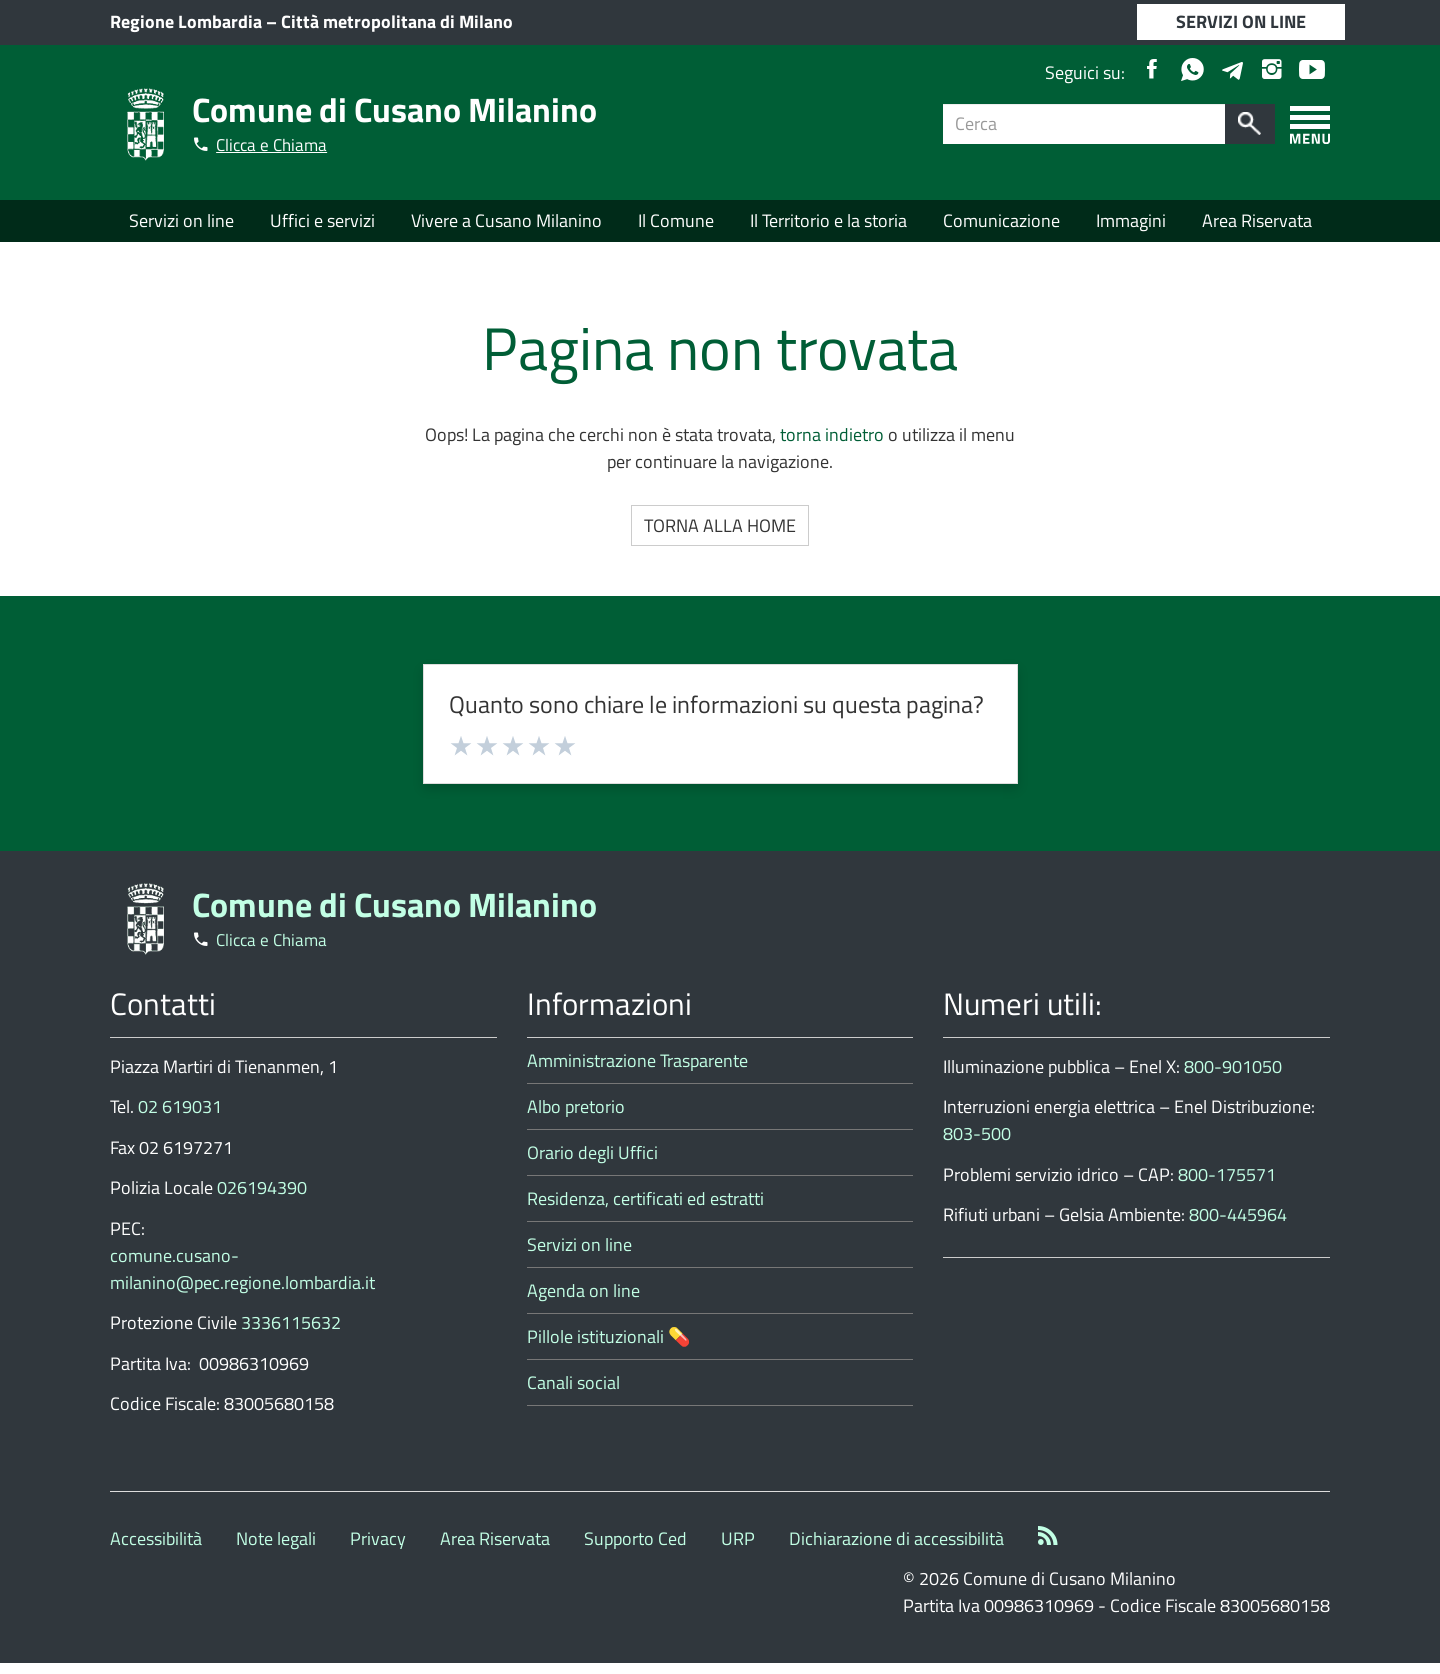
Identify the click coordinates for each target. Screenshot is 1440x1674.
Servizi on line (181, 223)
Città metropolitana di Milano (397, 22)
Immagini (1131, 223)
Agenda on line (583, 1301)
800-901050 (1233, 1077)
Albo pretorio (576, 1117)
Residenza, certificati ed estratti (645, 1209)
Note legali (276, 1549)
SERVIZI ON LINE (1241, 22)
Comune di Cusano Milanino (411, 107)
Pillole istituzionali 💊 (608, 1347)
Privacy (378, 1549)
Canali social (573, 1393)
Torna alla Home (720, 537)
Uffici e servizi (322, 223)
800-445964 (1238, 1226)
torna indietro (832, 446)
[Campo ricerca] (1084, 124)
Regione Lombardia (186, 22)
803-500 (977, 1145)
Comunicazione (1001, 223)
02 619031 (180, 1118)
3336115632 (291, 1334)
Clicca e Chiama (278, 143)
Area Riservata (1257, 223)
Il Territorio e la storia (828, 223)
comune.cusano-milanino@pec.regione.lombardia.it (242, 1280)
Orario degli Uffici (592, 1163)
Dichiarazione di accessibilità (896, 1549)
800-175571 (1227, 1185)
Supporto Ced (635, 1549)
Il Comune (676, 223)
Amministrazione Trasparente (637, 1071)
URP (738, 1549)
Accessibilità (156, 1549)
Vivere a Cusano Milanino (506, 223)
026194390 (262, 1199)
